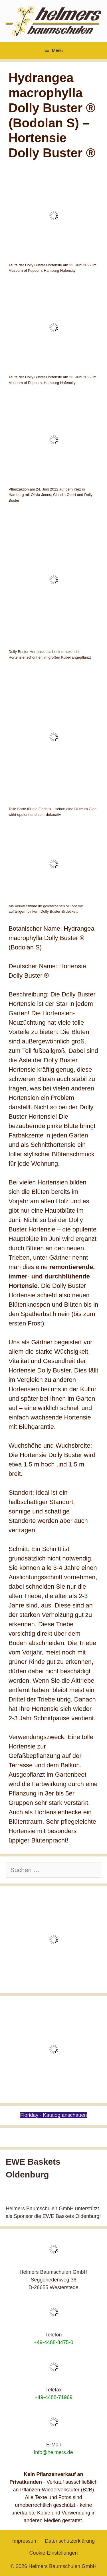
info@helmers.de (53, 2452)
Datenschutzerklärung (70, 2541)
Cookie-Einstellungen (53, 2553)
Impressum (25, 2541)
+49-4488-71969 (53, 2397)
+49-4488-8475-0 (53, 2342)
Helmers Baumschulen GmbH (62, 2566)
